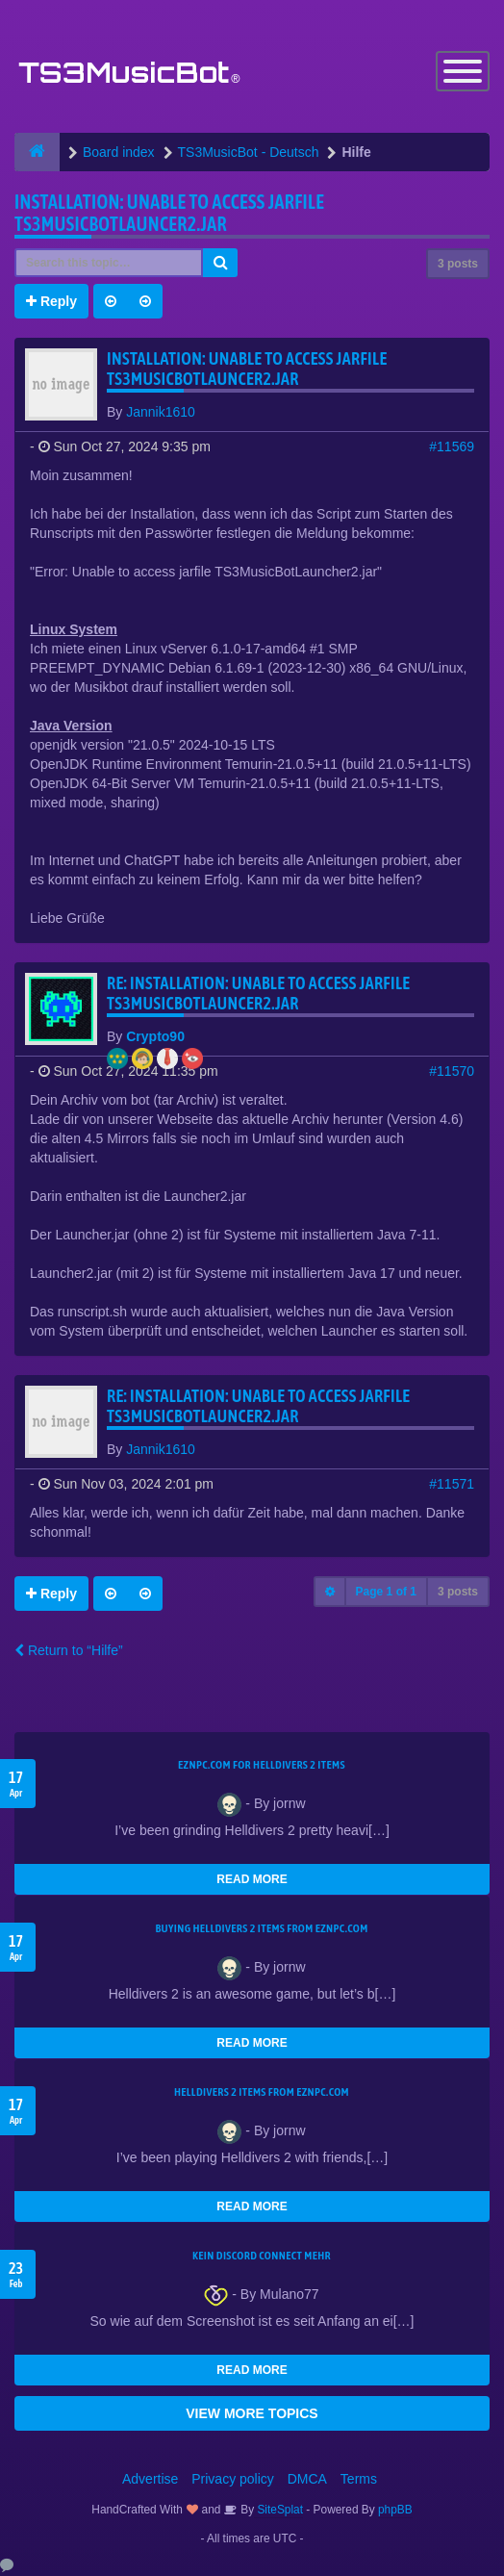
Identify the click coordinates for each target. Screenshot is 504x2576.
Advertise (150, 2479)
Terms (358, 2479)
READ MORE (251, 1879)
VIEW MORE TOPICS (251, 2413)
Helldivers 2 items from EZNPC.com (261, 2092)
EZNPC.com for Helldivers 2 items (261, 1765)
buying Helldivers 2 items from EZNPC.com (261, 1928)
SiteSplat (278, 2509)
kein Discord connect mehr (261, 2255)
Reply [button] (51, 301)
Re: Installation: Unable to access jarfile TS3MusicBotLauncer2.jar (258, 993)
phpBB (395, 2509)
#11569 (451, 446)
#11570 (451, 1071)
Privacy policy (232, 2479)
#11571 (451, 1484)
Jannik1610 (160, 412)
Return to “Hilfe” (68, 1650)
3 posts (458, 263)
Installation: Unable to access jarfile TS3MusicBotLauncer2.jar (169, 213)
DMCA (307, 2479)
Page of (386, 1591)
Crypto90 (155, 1036)
